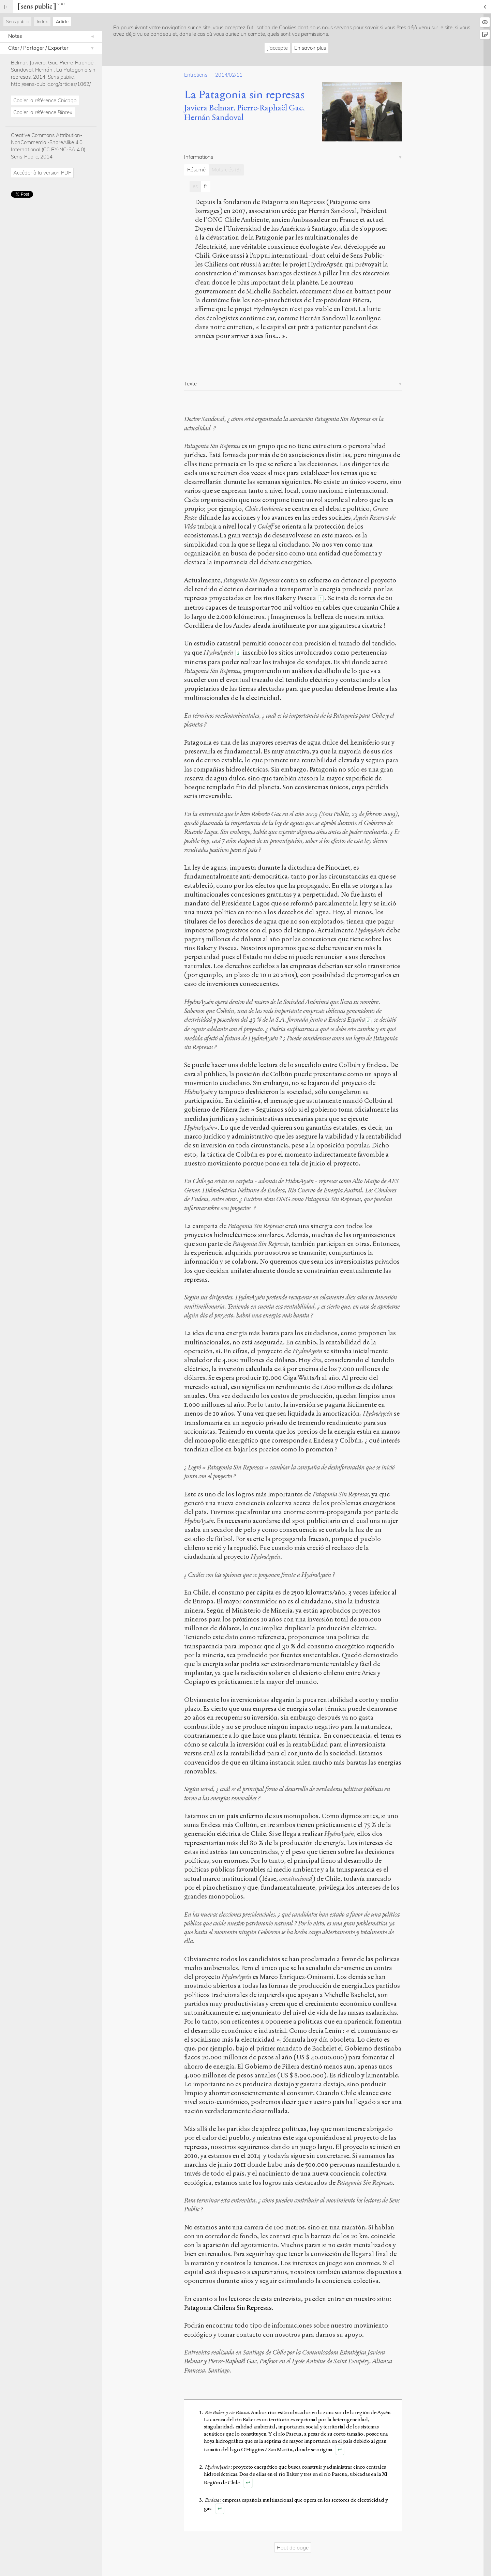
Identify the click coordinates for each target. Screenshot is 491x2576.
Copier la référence (44, 100)
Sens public (17, 21)
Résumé (196, 169)
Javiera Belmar (209, 108)
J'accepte (277, 48)
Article (62, 21)
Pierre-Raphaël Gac (270, 108)
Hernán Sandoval (213, 117)
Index (42, 21)
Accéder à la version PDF (42, 172)
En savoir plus (310, 48)
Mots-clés (226, 169)
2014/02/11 (228, 75)
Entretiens (195, 75)
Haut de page (293, 2547)
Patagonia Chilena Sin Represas (228, 2308)
